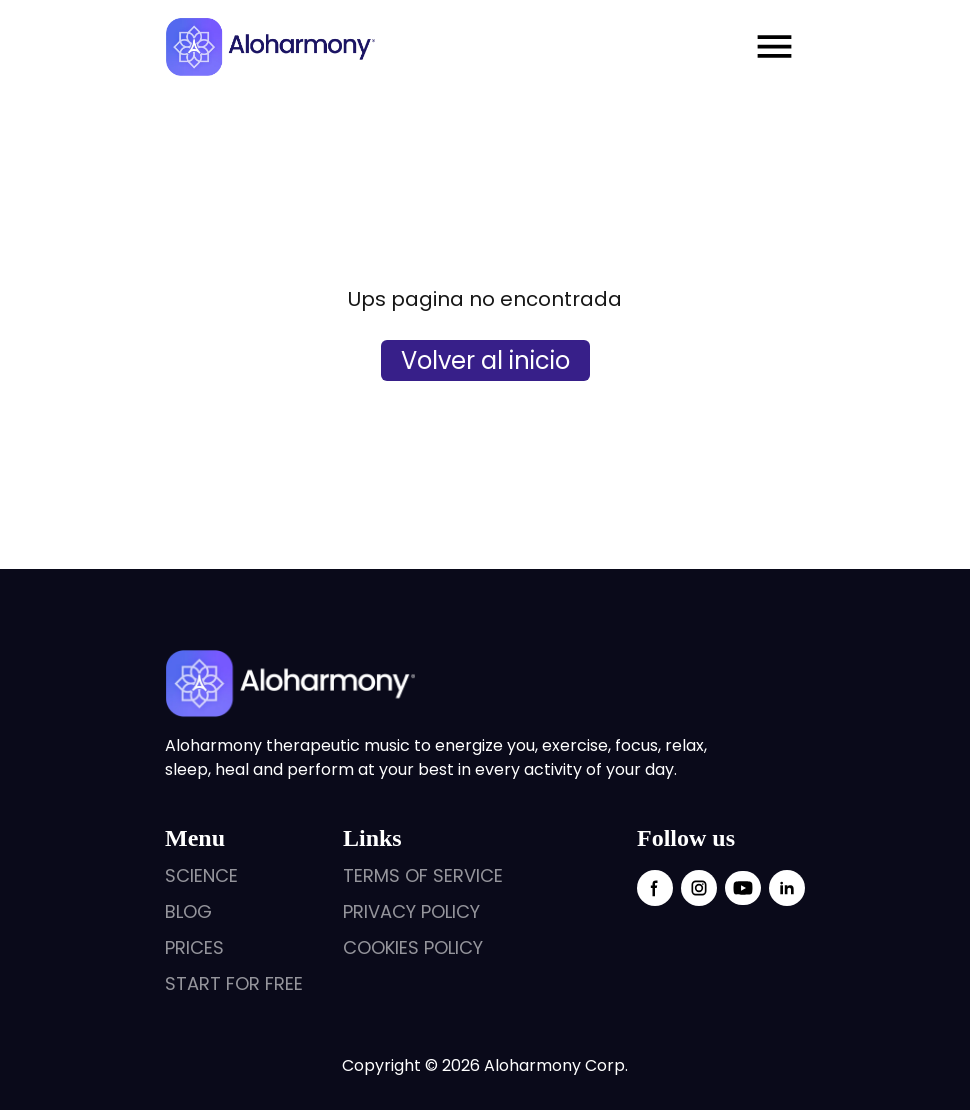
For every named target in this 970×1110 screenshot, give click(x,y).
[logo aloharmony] (270, 47)
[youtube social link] (743, 888)
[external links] (234, 876)
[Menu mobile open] (774, 46)
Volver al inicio (485, 360)
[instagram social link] (699, 888)
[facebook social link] (655, 888)
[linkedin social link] (787, 888)
